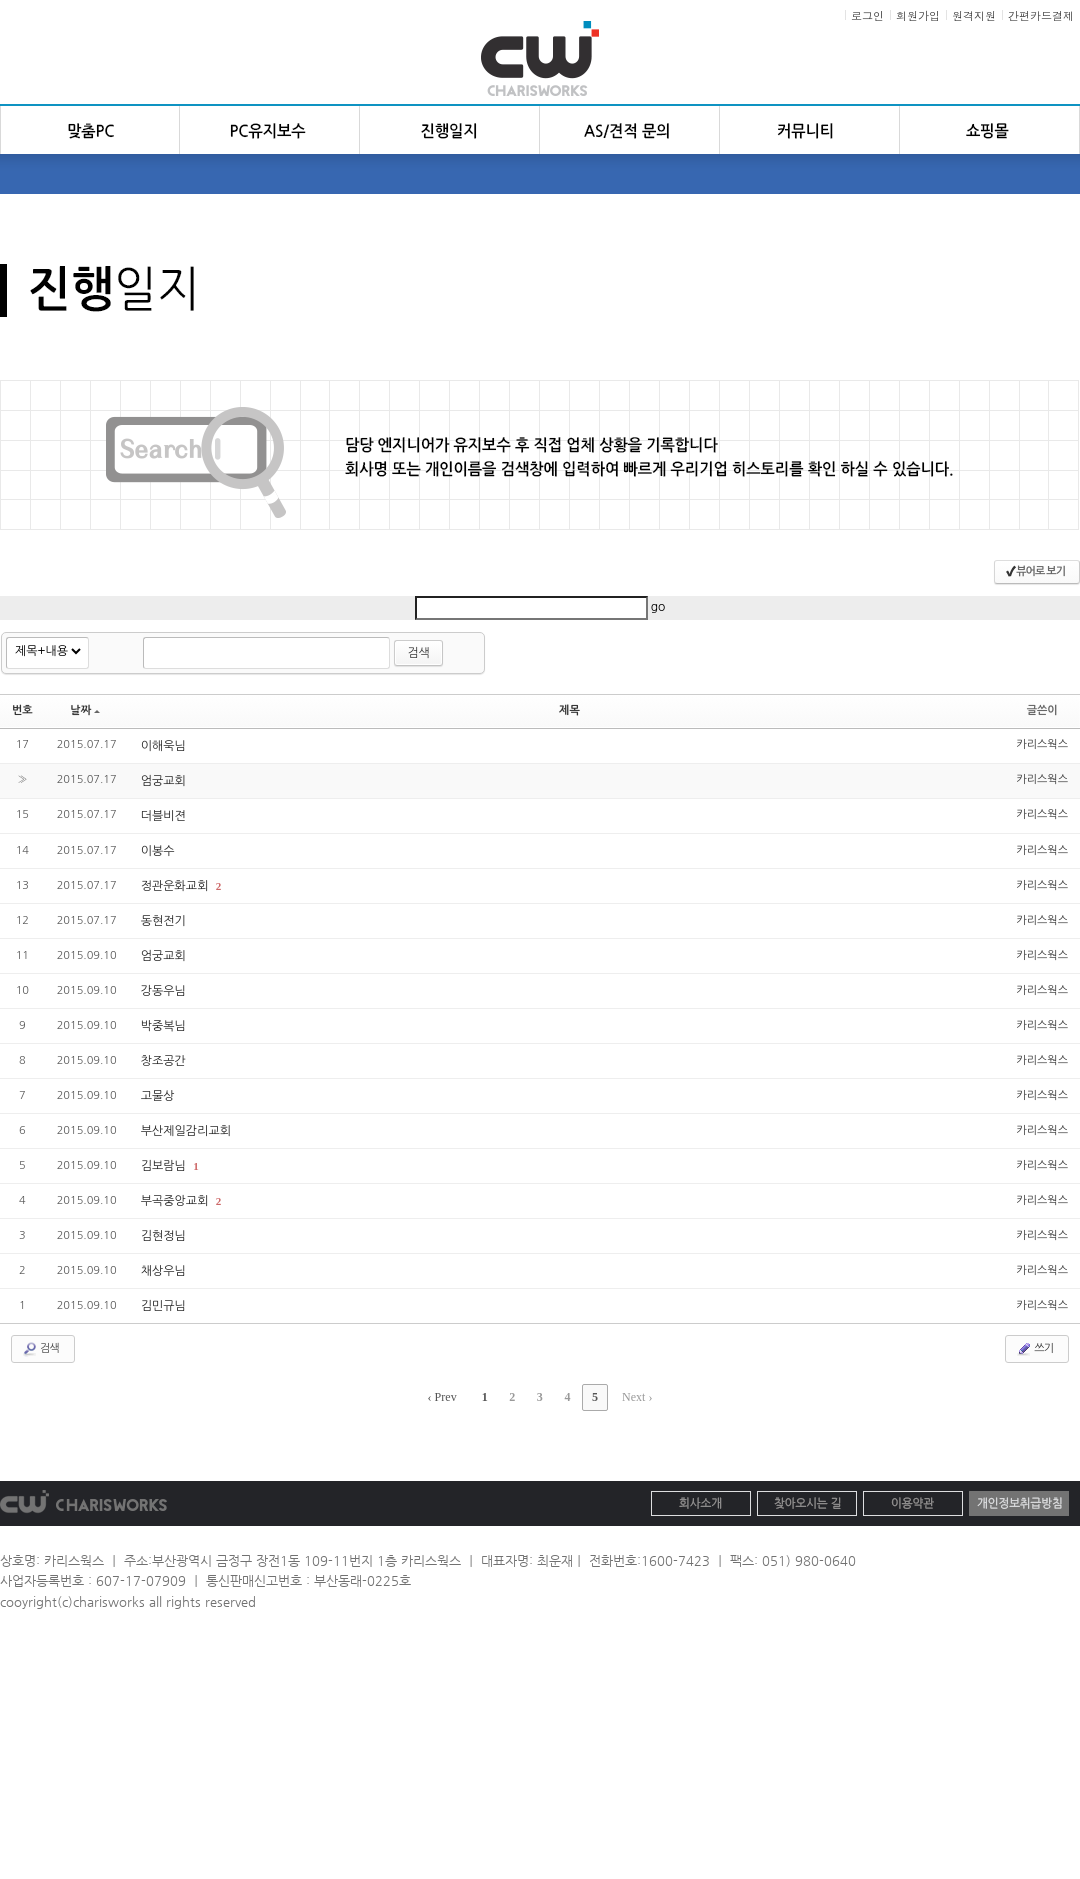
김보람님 (165, 1166)
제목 (569, 710)
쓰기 (1034, 1349)
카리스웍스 (1042, 744)
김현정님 (163, 1236)
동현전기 (163, 921)
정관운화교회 (176, 886)
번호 (22, 710)
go (658, 607)
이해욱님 (163, 746)
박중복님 (163, 1026)
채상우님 (163, 1271)
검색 (418, 653)
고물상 (158, 1096)
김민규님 (163, 1306)
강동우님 (163, 991)
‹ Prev (442, 1397)
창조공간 (163, 1061)
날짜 (85, 710)
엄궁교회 (163, 781)
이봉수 (158, 851)
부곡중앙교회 (176, 1201)
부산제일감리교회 (186, 1131)
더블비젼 (163, 816)
